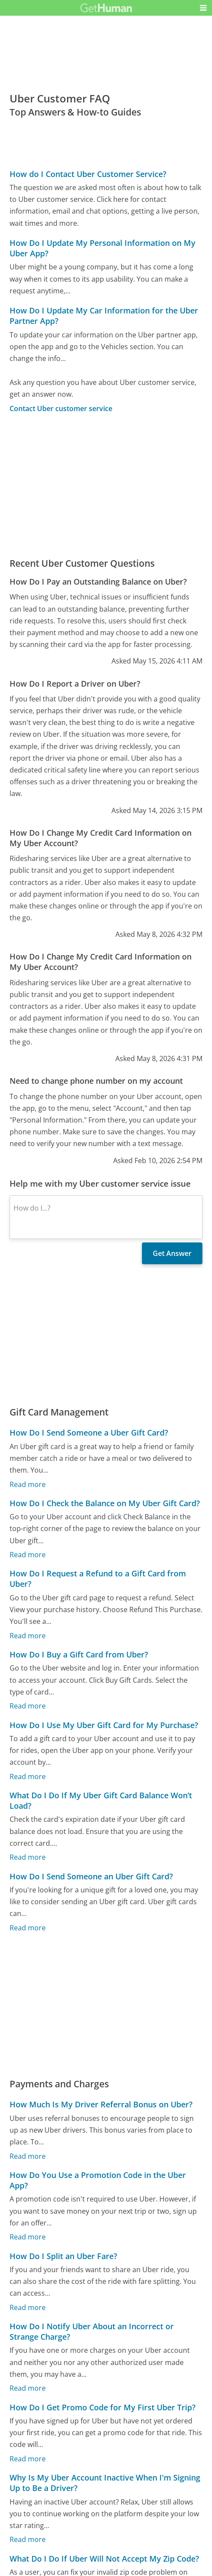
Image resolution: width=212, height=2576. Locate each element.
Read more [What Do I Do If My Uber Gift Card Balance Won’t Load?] (28, 1857)
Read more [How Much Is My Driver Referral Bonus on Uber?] (28, 2156)
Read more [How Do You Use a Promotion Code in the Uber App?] (28, 2237)
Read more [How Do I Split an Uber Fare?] (28, 2307)
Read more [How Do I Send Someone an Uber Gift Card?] (28, 1927)
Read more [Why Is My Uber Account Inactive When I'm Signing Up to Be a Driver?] (28, 2539)
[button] (203, 8)
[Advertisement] (106, 485)
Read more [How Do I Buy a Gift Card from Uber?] (28, 1706)
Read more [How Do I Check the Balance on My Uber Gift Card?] (28, 1554)
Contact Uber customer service (61, 408)
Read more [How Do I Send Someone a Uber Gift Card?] (28, 1484)
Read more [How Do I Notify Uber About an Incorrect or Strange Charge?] (28, 2388)
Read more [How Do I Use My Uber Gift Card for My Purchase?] (28, 1776)
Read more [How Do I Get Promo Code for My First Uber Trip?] (28, 2458)
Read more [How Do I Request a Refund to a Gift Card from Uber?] (28, 1635)
